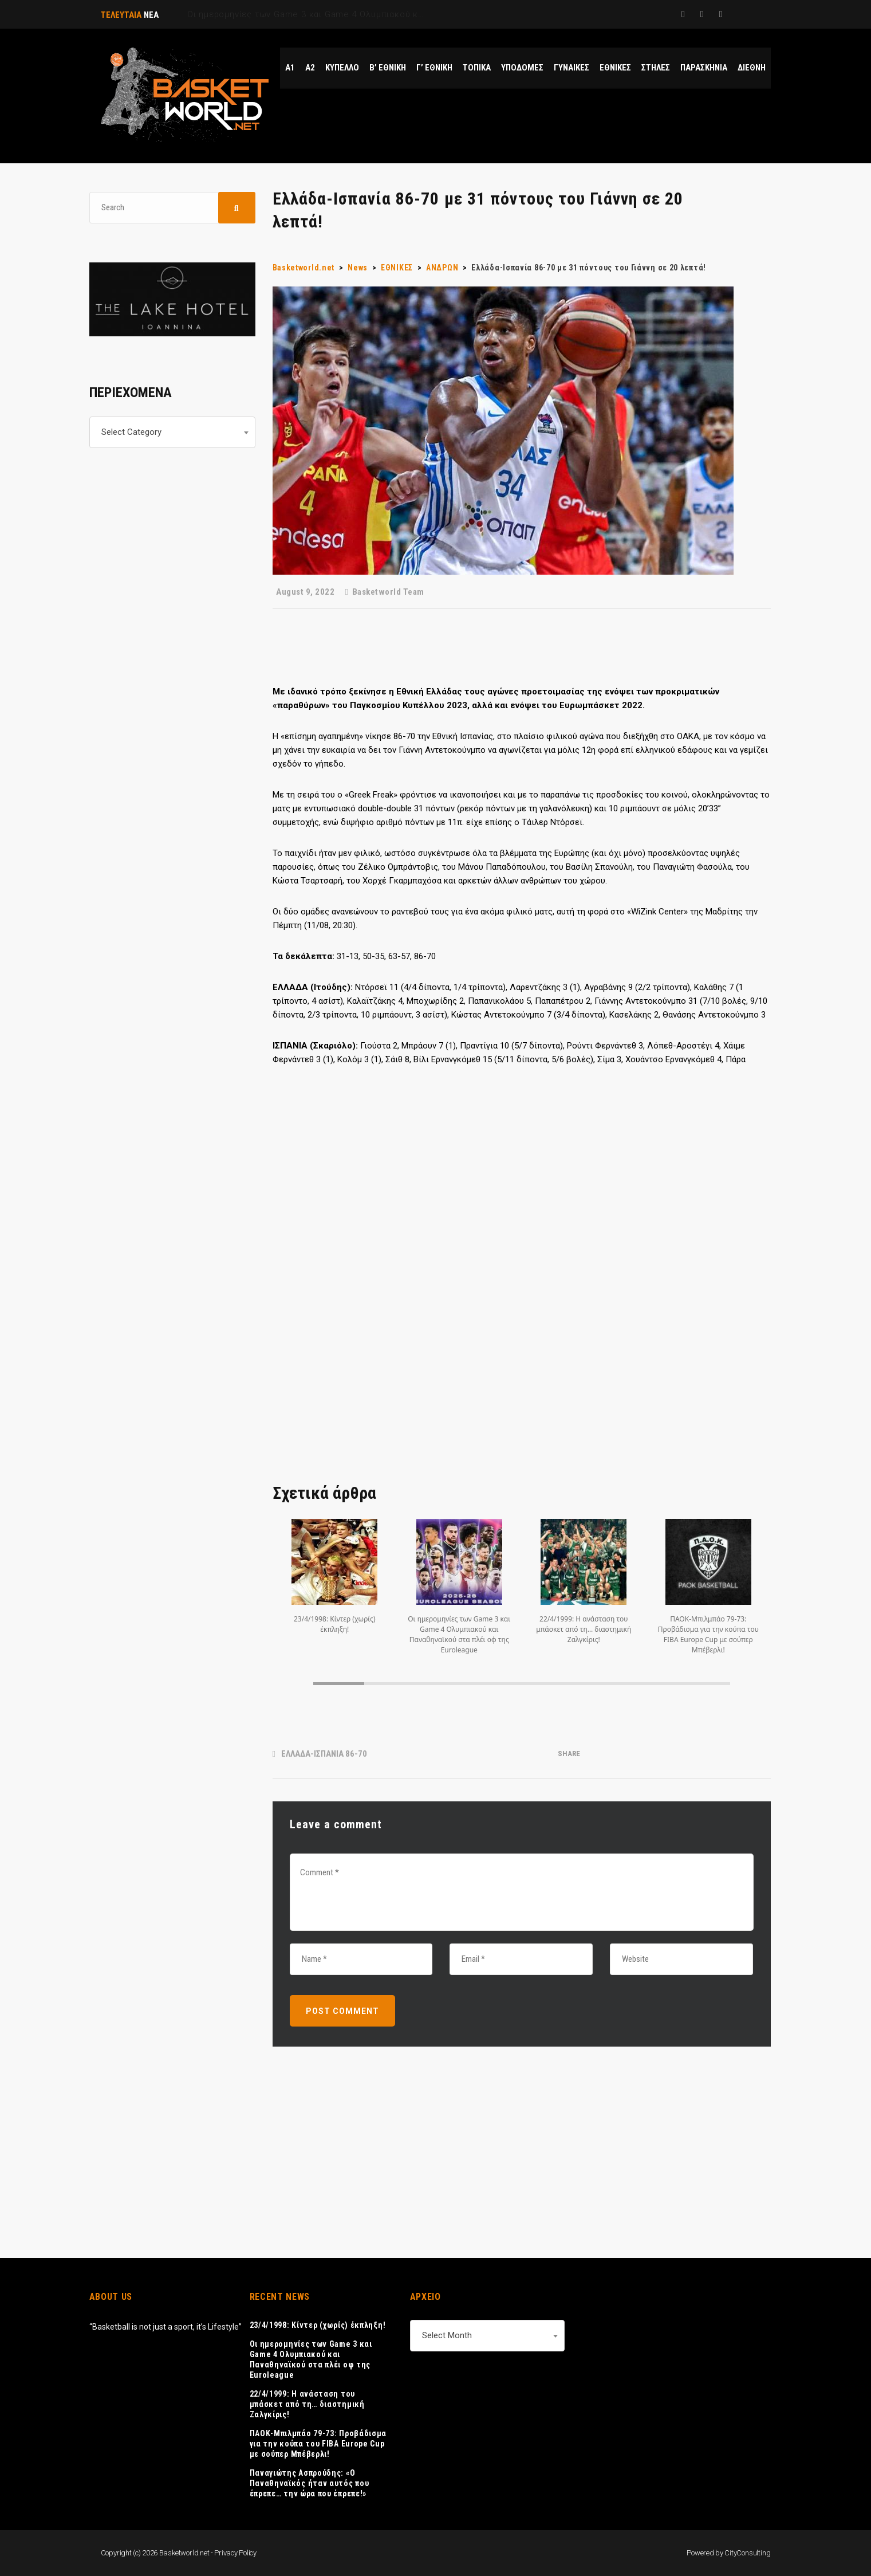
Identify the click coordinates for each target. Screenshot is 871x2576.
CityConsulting (747, 2552)
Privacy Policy (235, 2552)
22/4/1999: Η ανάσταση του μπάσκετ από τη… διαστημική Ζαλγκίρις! (307, 2404)
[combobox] (172, 432)
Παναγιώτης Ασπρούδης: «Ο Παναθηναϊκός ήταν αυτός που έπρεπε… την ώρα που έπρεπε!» (309, 2483)
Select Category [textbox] (131, 432)
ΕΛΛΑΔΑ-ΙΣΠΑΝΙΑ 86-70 (324, 1754)
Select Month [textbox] (447, 2335)
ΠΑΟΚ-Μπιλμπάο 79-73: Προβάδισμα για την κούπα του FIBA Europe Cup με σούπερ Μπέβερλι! (318, 2444)
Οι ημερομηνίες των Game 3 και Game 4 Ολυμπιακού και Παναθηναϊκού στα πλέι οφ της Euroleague (311, 2359)
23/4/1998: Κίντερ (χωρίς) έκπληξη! (318, 2325)
